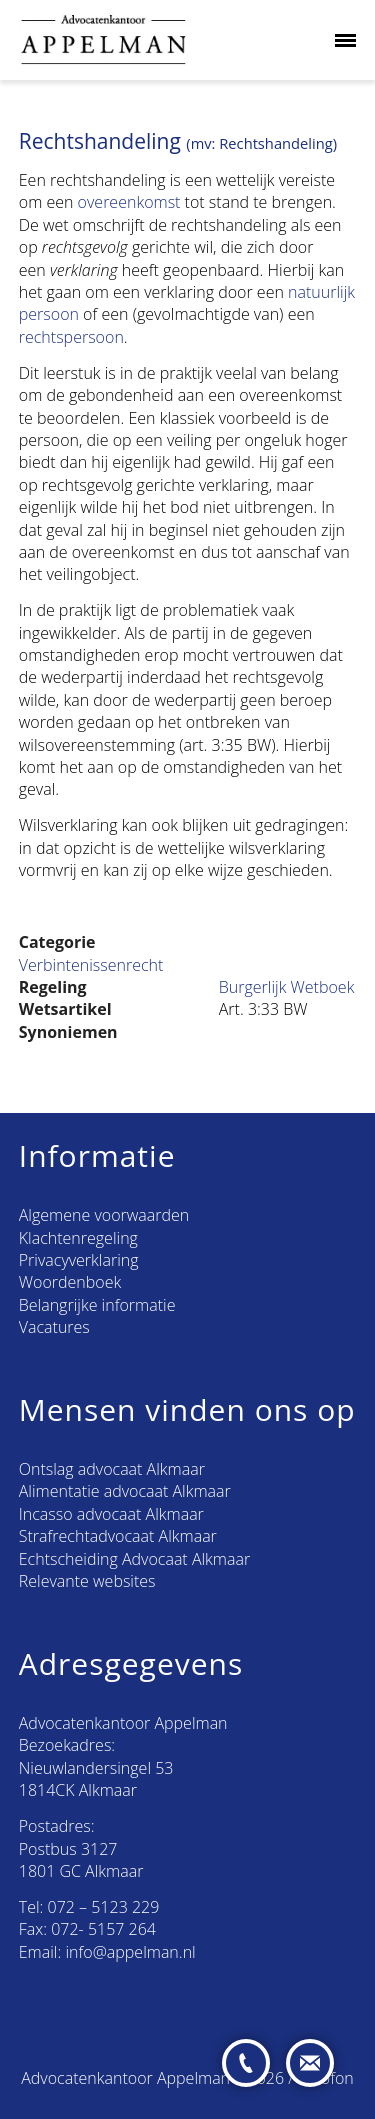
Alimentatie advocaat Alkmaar (125, 1491)
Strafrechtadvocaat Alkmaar (118, 1536)
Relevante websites (87, 1581)
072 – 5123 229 (104, 1907)
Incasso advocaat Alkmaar (111, 1514)
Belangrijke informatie (97, 1305)
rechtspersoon (71, 337)
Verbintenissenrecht (91, 965)
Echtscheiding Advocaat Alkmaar (134, 1559)
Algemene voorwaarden (104, 1215)
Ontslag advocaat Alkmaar (112, 1469)
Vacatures (54, 1327)
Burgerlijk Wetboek (287, 987)
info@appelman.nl (130, 1952)
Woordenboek (70, 1282)
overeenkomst (129, 202)
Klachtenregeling (78, 1238)
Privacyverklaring (79, 1260)
